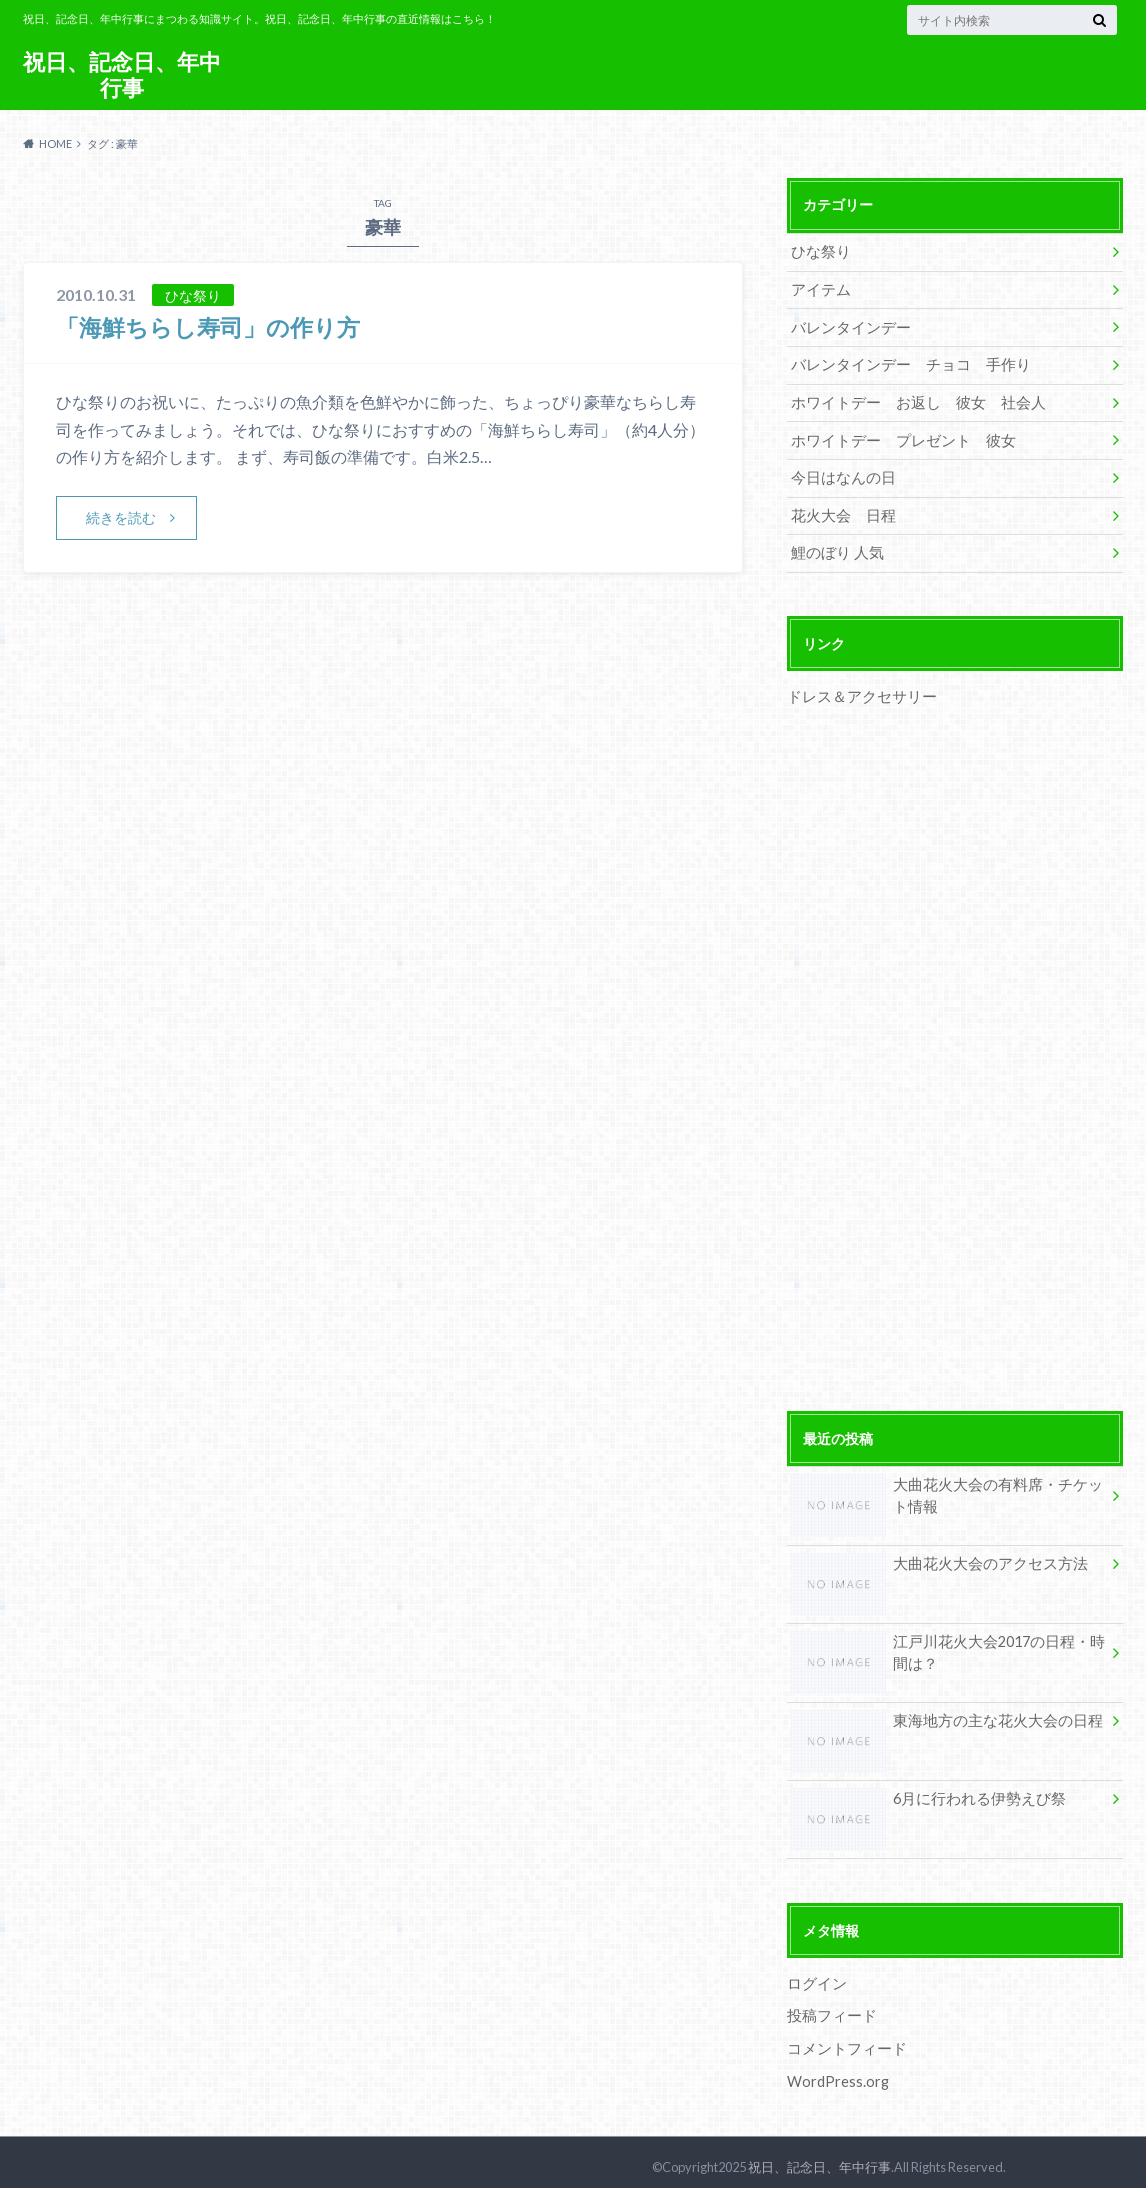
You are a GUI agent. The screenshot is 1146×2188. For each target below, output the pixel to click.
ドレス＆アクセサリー (857, 690)
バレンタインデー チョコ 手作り (903, 362)
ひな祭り (819, 251)
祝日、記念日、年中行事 (122, 74)
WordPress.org (838, 2072)
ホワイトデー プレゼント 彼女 (896, 436)
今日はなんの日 (840, 473)
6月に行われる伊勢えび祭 (923, 1795)
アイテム (819, 288)
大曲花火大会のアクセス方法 (933, 1560)
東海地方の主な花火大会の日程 (940, 1717)
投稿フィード (829, 2008)
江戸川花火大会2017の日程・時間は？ (942, 1650)
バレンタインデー (847, 325)
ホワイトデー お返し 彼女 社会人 (910, 399)
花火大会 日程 (840, 510)
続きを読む (121, 517)
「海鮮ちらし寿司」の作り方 (214, 326)
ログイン (815, 1975)
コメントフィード (843, 2040)
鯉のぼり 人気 (834, 547)
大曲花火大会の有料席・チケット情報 (947, 1493)
